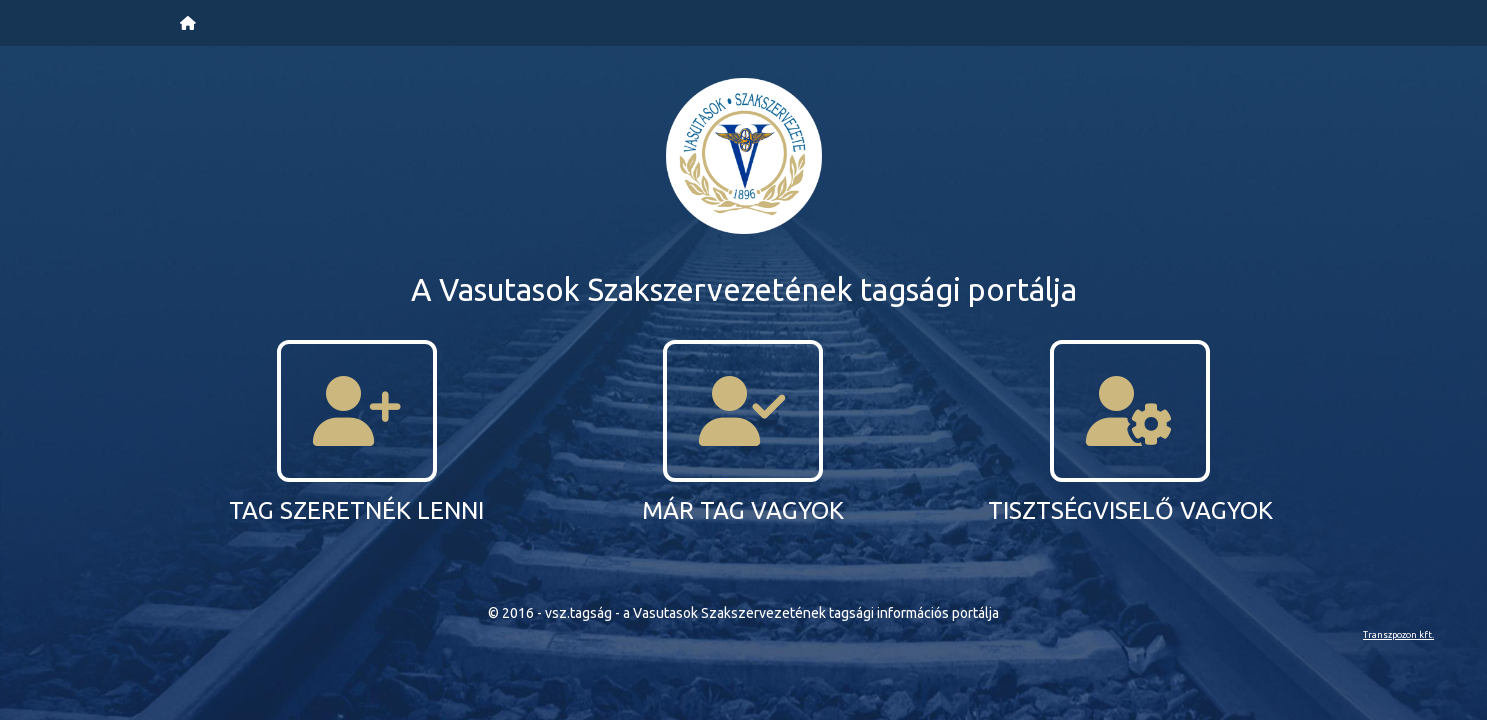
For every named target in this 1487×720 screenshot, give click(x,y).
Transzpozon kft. (1398, 634)
